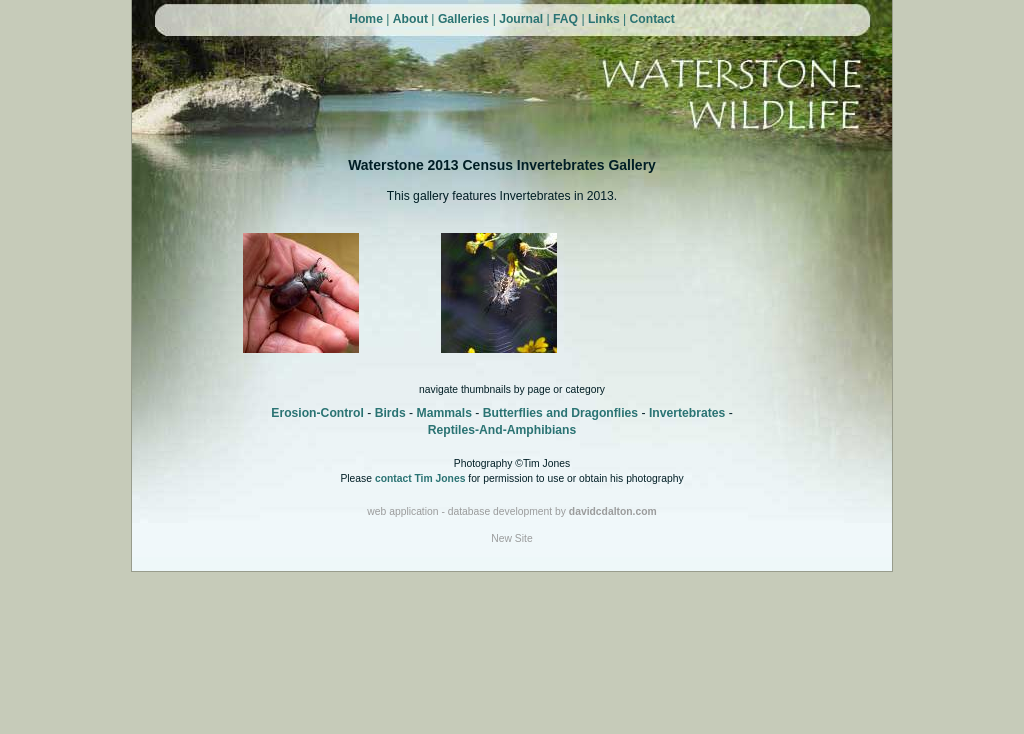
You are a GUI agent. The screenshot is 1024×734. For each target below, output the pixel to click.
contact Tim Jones (420, 478)
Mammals (444, 413)
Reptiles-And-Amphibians (502, 430)
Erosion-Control (317, 413)
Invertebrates (687, 413)
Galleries (463, 19)
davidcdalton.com (613, 511)
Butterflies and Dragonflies (560, 413)
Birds (390, 413)
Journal (521, 19)
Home (366, 19)
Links (604, 19)
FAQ (565, 19)
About (410, 19)
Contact (652, 19)
